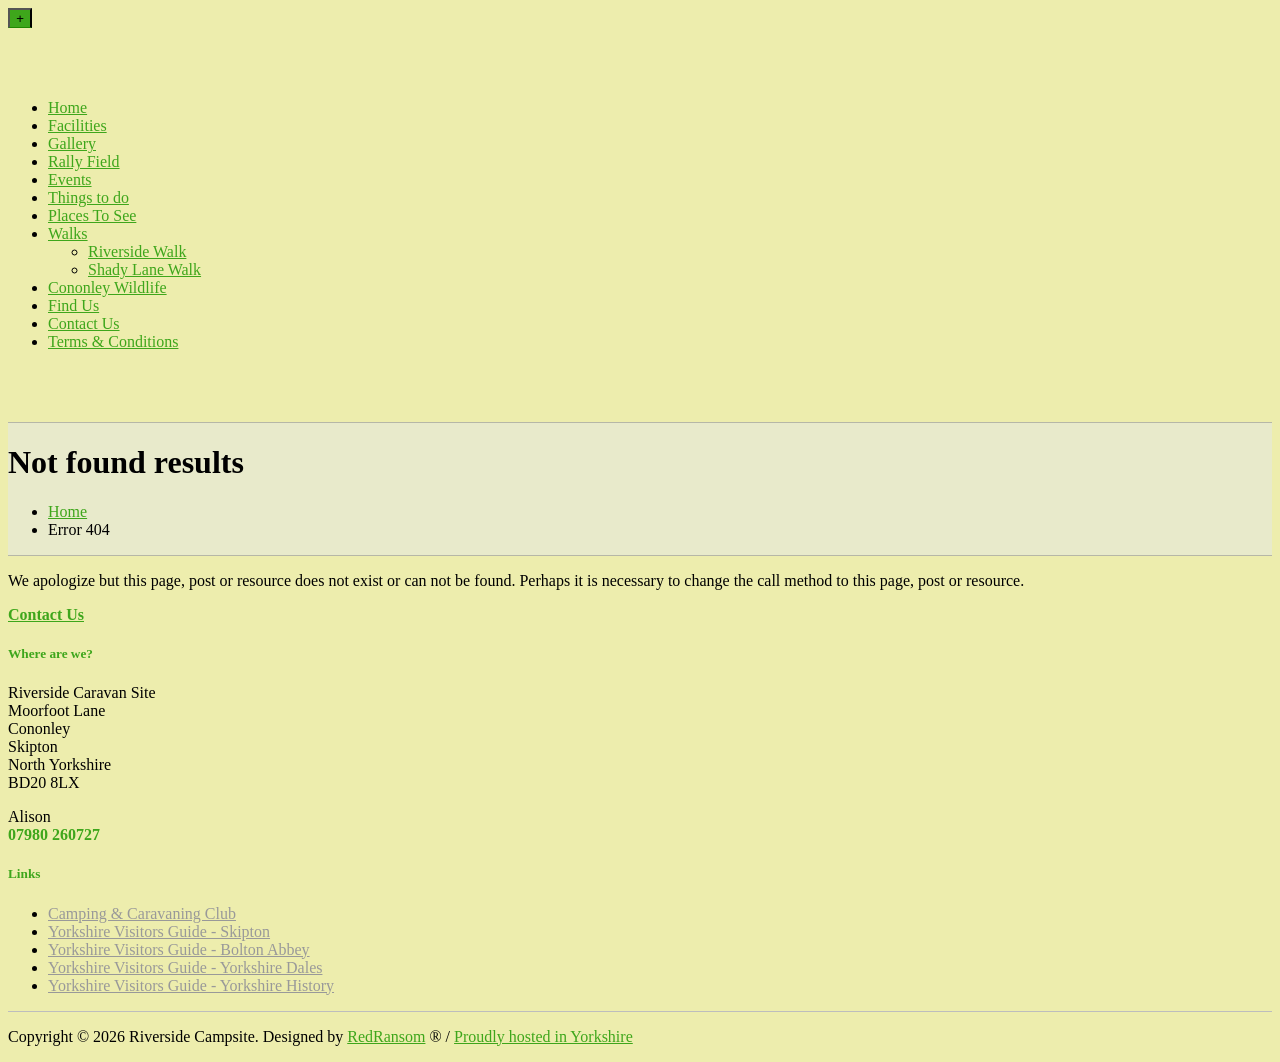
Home (67, 107)
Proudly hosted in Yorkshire (543, 1036)
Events (70, 179)
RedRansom (386, 1036)
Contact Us (84, 323)
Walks (68, 233)
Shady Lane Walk (144, 269)
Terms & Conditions (113, 341)
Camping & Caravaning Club (142, 913)
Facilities (77, 125)
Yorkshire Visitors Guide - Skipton (159, 931)
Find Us (73, 305)
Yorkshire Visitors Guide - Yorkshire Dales (185, 967)
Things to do (88, 197)
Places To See (92, 215)
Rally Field (84, 161)
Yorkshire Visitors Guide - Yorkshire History (191, 985)
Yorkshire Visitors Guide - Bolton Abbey (179, 949)
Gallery (72, 143)
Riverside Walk (137, 251)
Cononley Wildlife (107, 287)
